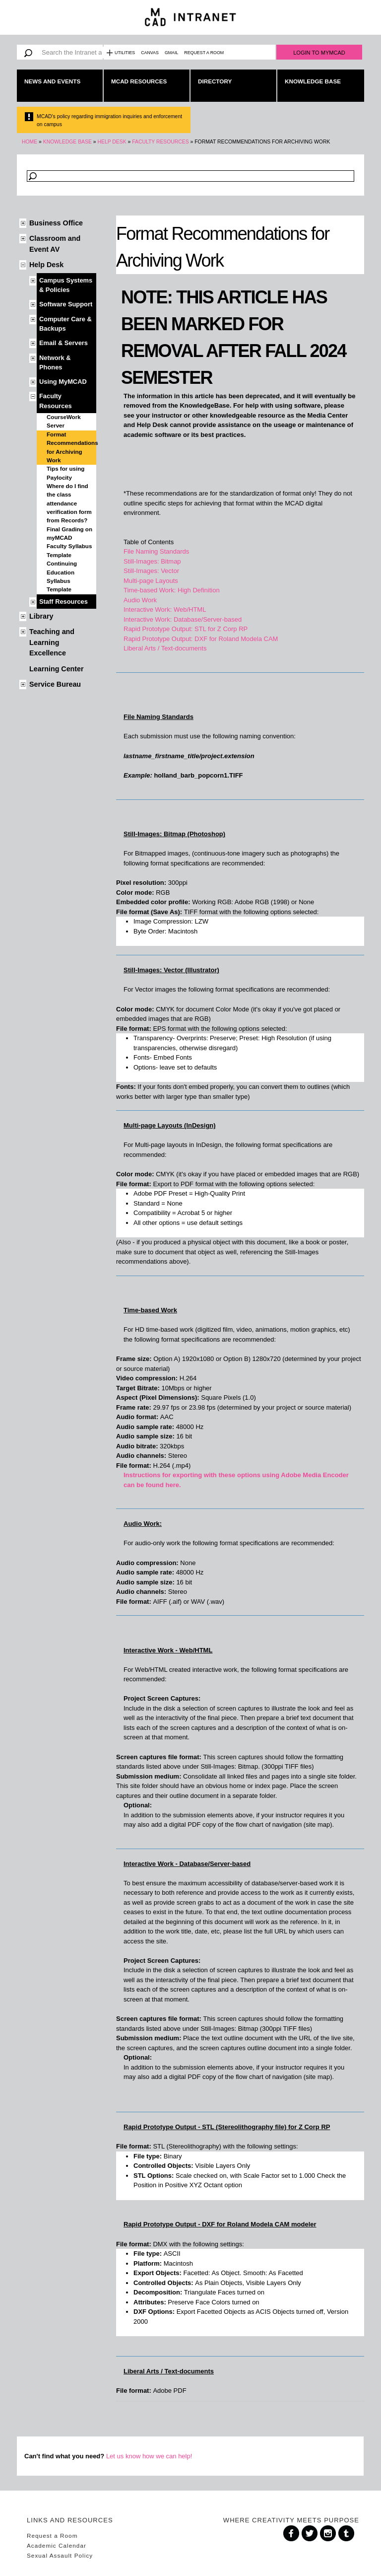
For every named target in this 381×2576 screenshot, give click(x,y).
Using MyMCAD (63, 381)
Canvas (150, 52)
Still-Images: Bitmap (152, 561)
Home (29, 141)
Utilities (125, 52)
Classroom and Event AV (54, 243)
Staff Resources (63, 601)
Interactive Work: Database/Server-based (183, 619)
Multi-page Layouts (151, 580)
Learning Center (56, 669)
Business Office (56, 223)
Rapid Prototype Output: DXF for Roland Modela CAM (201, 639)
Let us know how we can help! (149, 2456)
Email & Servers (63, 343)
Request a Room (204, 52)
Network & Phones (55, 362)
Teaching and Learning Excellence (51, 642)
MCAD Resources (139, 81)
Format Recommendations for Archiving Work (71, 447)
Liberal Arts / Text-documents (165, 648)
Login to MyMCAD (319, 53)
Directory (215, 81)
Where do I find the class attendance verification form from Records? (69, 503)
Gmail (171, 52)
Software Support (65, 304)
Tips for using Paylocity (65, 473)
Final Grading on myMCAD (69, 533)
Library (41, 616)
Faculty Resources (160, 141)
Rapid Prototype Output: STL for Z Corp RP (186, 629)
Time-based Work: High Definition (172, 590)
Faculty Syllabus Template (69, 550)
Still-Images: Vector (151, 570)
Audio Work (140, 600)
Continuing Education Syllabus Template (62, 576)
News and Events (52, 81)
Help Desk (111, 141)
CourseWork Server (64, 421)
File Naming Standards (156, 551)
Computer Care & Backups (65, 323)
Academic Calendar (56, 2545)
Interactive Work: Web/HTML (165, 609)
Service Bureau (55, 684)
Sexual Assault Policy (60, 2555)
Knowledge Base (313, 81)
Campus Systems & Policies (65, 285)
